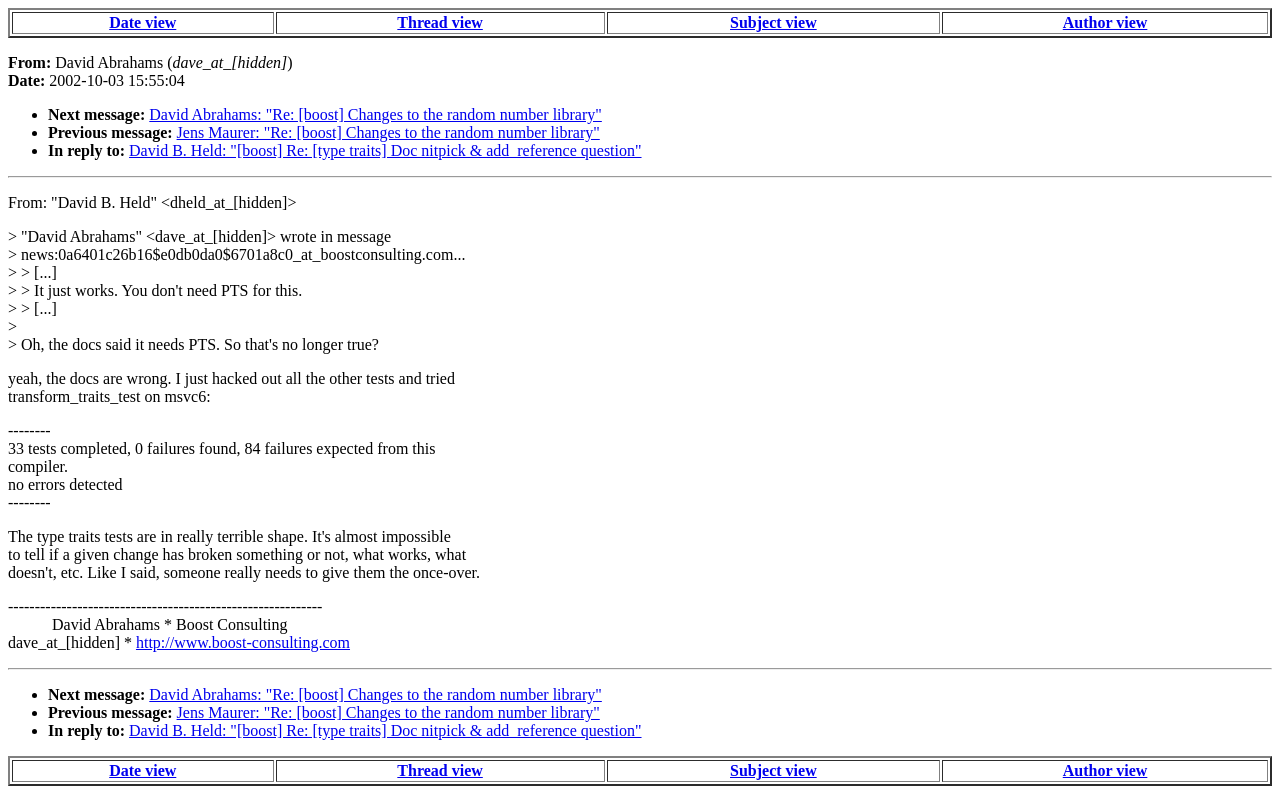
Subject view (773, 22)
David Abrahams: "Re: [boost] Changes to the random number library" (375, 114)
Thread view (439, 22)
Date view (142, 22)
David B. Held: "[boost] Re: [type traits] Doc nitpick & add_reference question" (385, 150)
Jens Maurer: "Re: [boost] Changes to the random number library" (388, 132)
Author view (1105, 22)
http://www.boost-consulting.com (243, 642)
